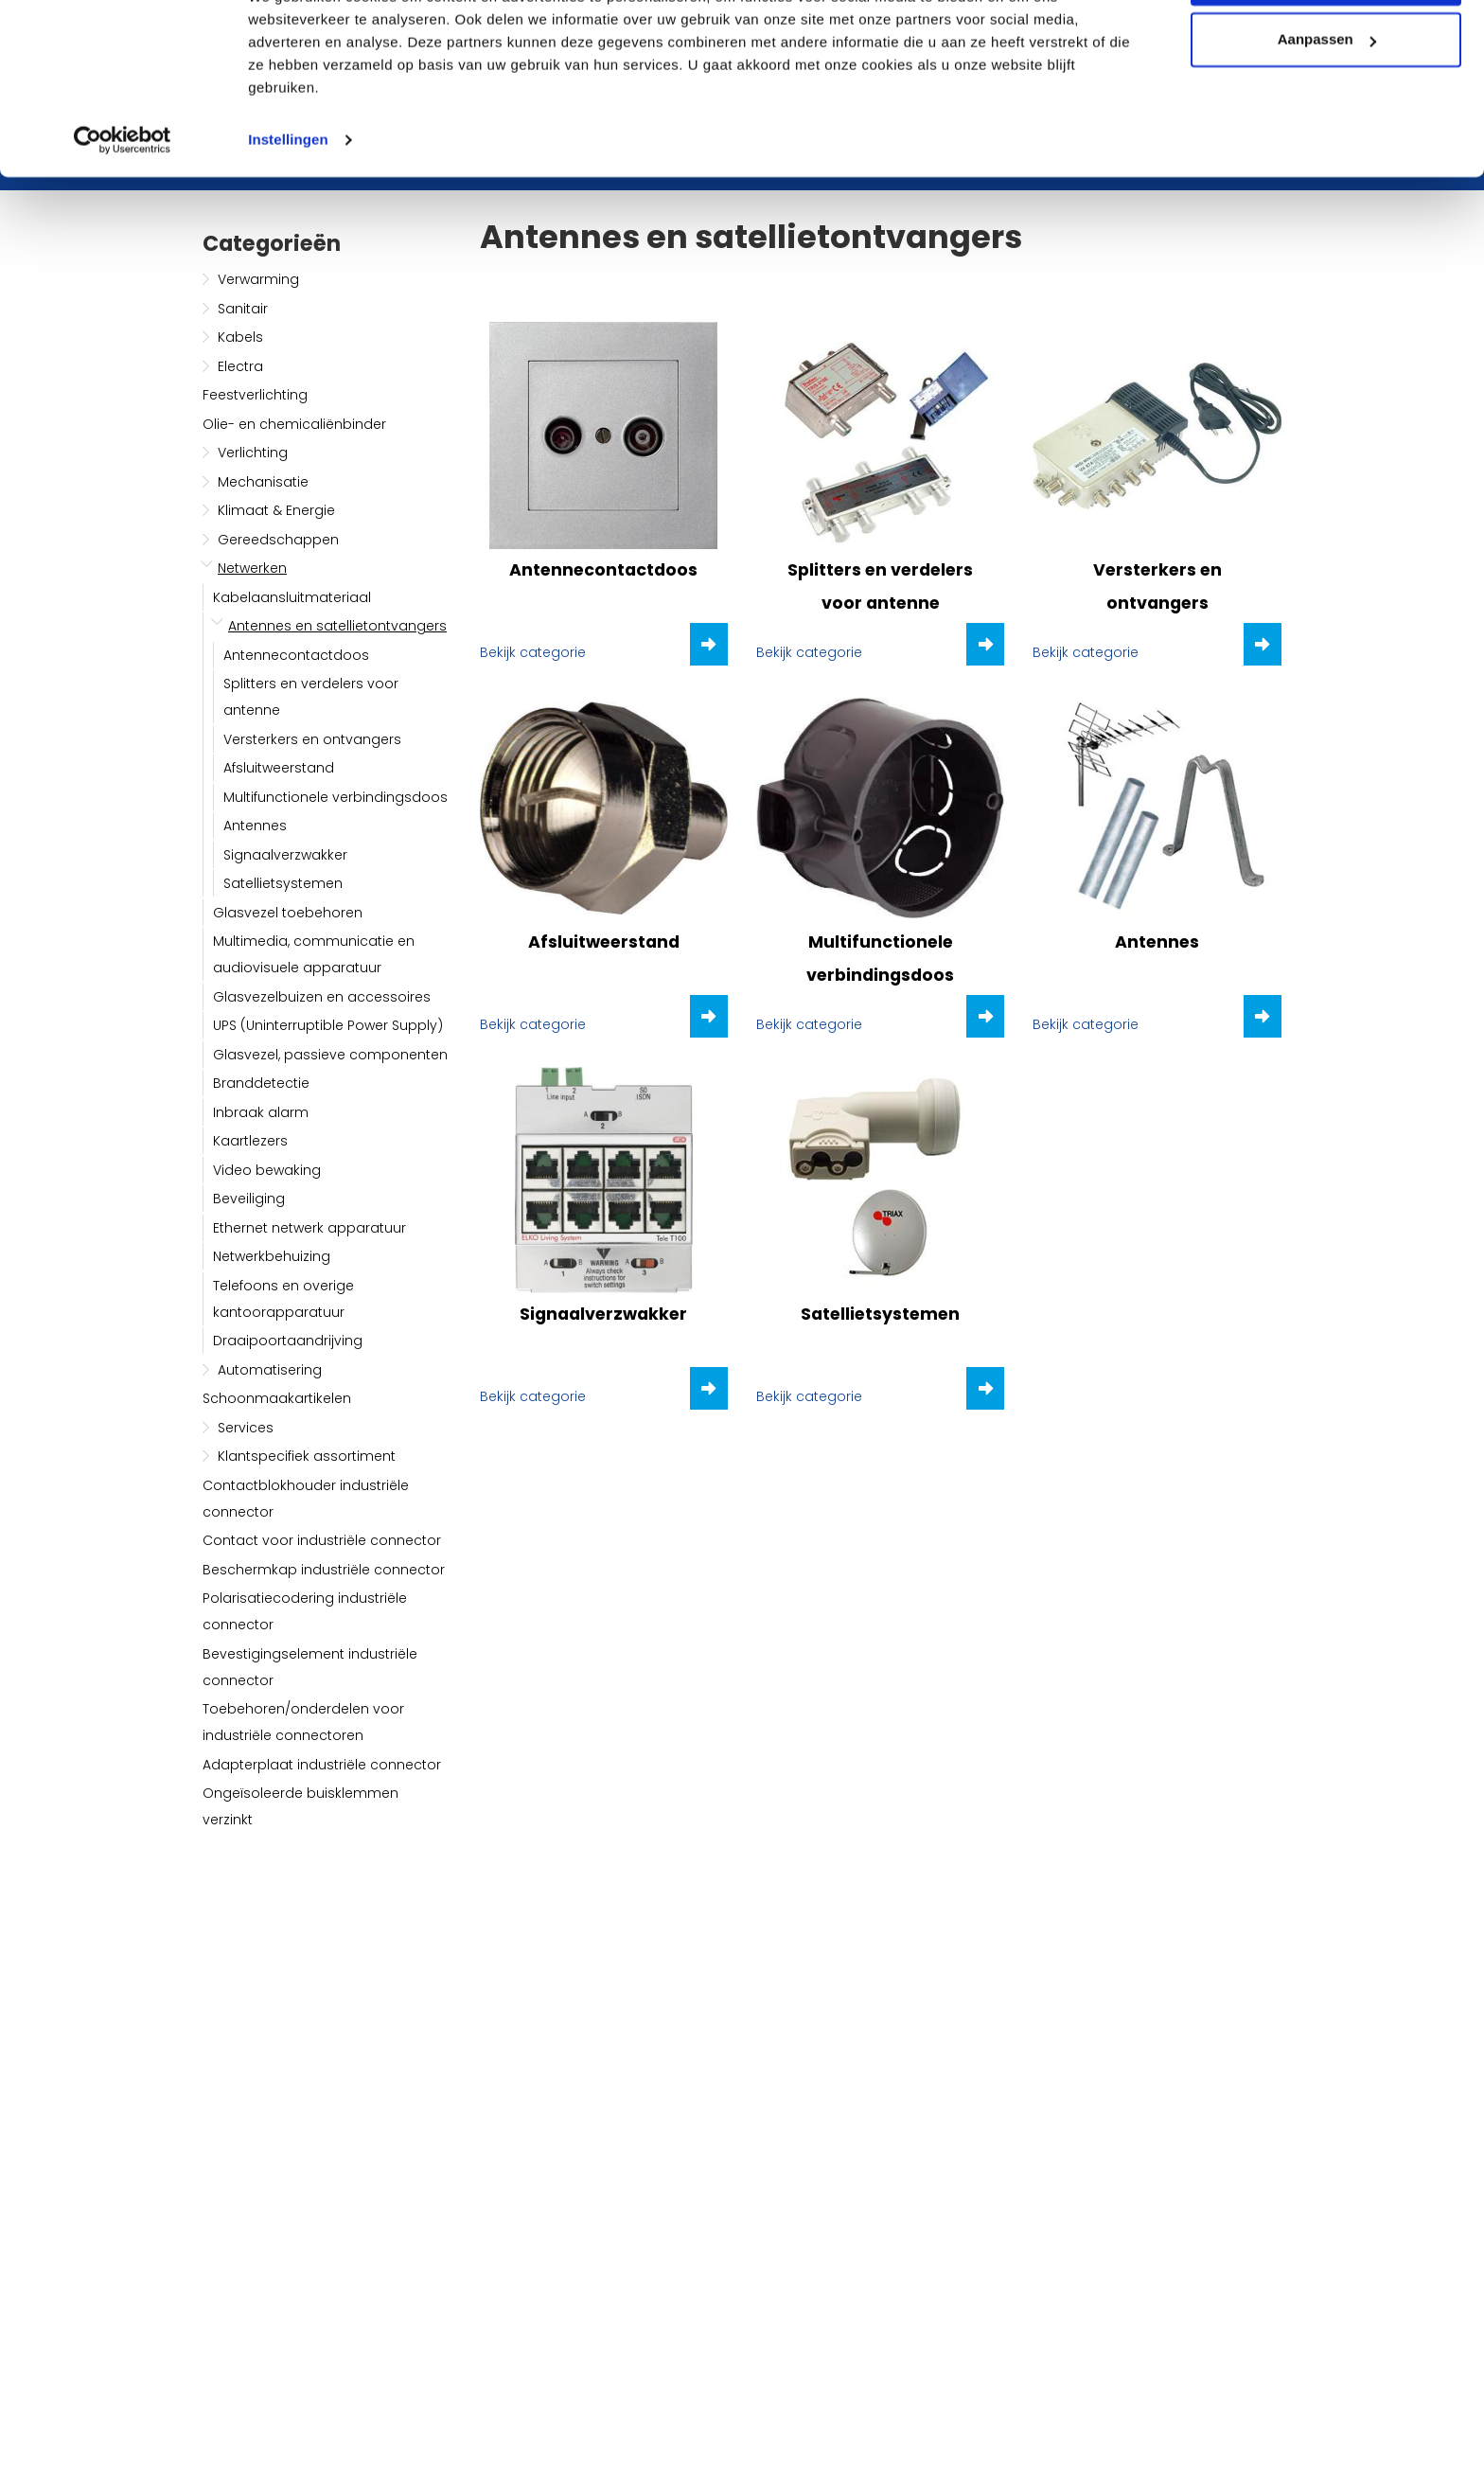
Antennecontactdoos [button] (296, 655)
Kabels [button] (240, 337)
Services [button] (246, 1427)
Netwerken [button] (252, 568)
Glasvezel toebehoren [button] (287, 912)
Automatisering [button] (270, 1369)
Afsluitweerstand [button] (278, 767)
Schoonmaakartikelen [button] (277, 1398)
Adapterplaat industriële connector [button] (322, 1764)
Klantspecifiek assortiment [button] (307, 1456)
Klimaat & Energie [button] (276, 510)
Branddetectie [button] (261, 1083)
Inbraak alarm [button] (261, 1112)
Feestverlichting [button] (255, 394)
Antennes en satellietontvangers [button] (337, 625)
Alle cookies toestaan (1325, 50)
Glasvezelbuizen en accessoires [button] (322, 996)
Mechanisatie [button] (263, 481)
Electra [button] (240, 366)
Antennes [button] (255, 825)
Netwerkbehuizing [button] (271, 1256)
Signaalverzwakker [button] (285, 854)
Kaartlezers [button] (250, 1140)
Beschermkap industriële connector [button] (324, 1569)
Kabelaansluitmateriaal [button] (292, 597)
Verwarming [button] (258, 279)
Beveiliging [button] (249, 1198)
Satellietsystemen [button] (283, 883)
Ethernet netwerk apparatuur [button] (309, 1227)
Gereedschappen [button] (278, 539)
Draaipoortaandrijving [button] (287, 1340)
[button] (208, 279)
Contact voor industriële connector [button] (322, 1540)
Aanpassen (1327, 112)
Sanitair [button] (243, 308)
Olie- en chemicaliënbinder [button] (294, 424)
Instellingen (288, 212)
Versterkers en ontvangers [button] (312, 739)
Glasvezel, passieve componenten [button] (330, 1054)
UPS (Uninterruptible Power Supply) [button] (328, 1025)
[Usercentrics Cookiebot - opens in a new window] (122, 212)
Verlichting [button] (253, 452)
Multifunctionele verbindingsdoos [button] (335, 797)
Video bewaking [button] (267, 1170)
